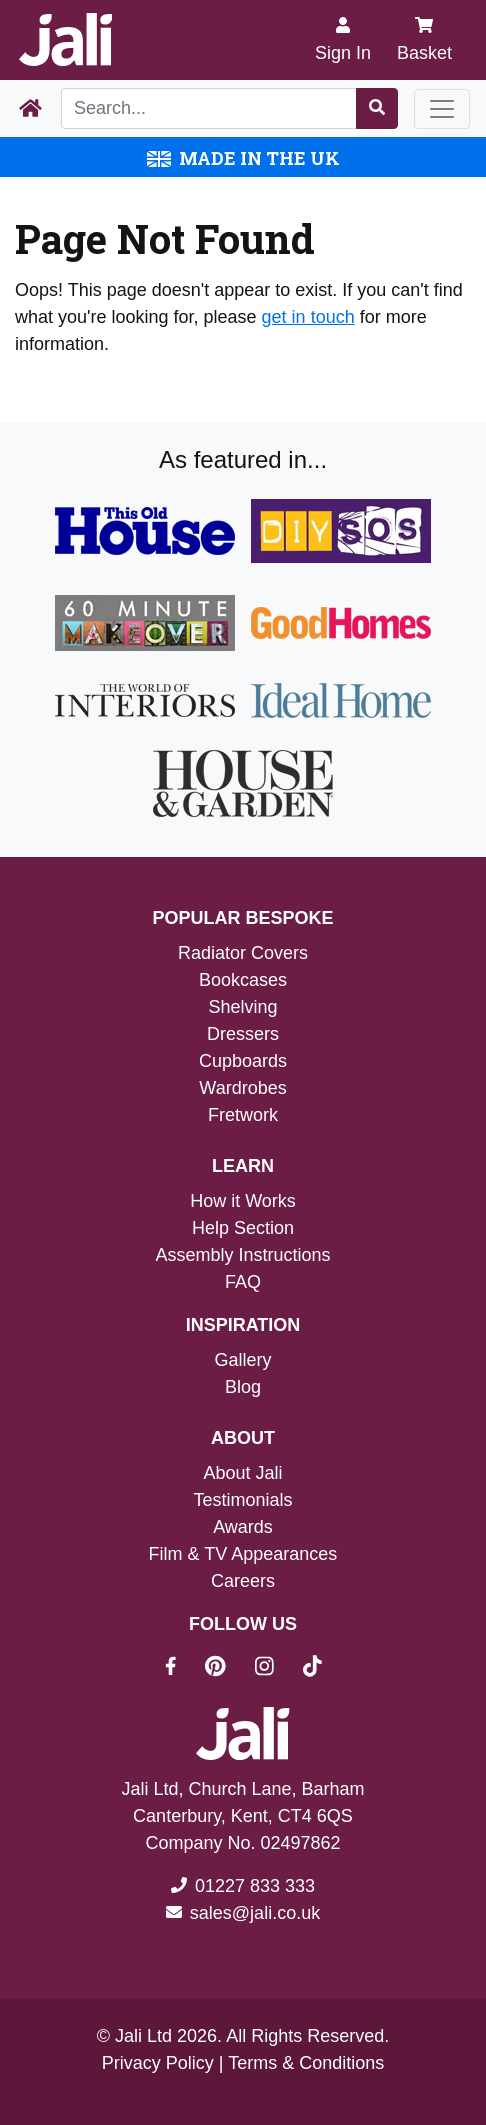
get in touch (308, 317)
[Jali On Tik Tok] (312, 1669)
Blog (243, 1387)
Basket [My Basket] (424, 39)
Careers (243, 1581)
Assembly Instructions (242, 1255)
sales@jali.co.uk (255, 1913)
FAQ (243, 1282)
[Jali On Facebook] (182, 1669)
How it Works (243, 1201)
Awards (243, 1527)
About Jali (242, 1473)
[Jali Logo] (65, 40)
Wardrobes (242, 1088)
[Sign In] (343, 40)
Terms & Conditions (306, 2063)
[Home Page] (30, 109)
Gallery (242, 1360)
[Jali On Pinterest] (227, 1669)
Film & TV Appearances (243, 1554)
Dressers (243, 1034)
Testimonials (242, 1500)
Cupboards (243, 1061)
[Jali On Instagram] (276, 1669)
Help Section (243, 1228)
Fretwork (243, 1115)
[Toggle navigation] (442, 109)
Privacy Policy (158, 2063)
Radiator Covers (243, 953)
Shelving (242, 1007)
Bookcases (243, 980)
